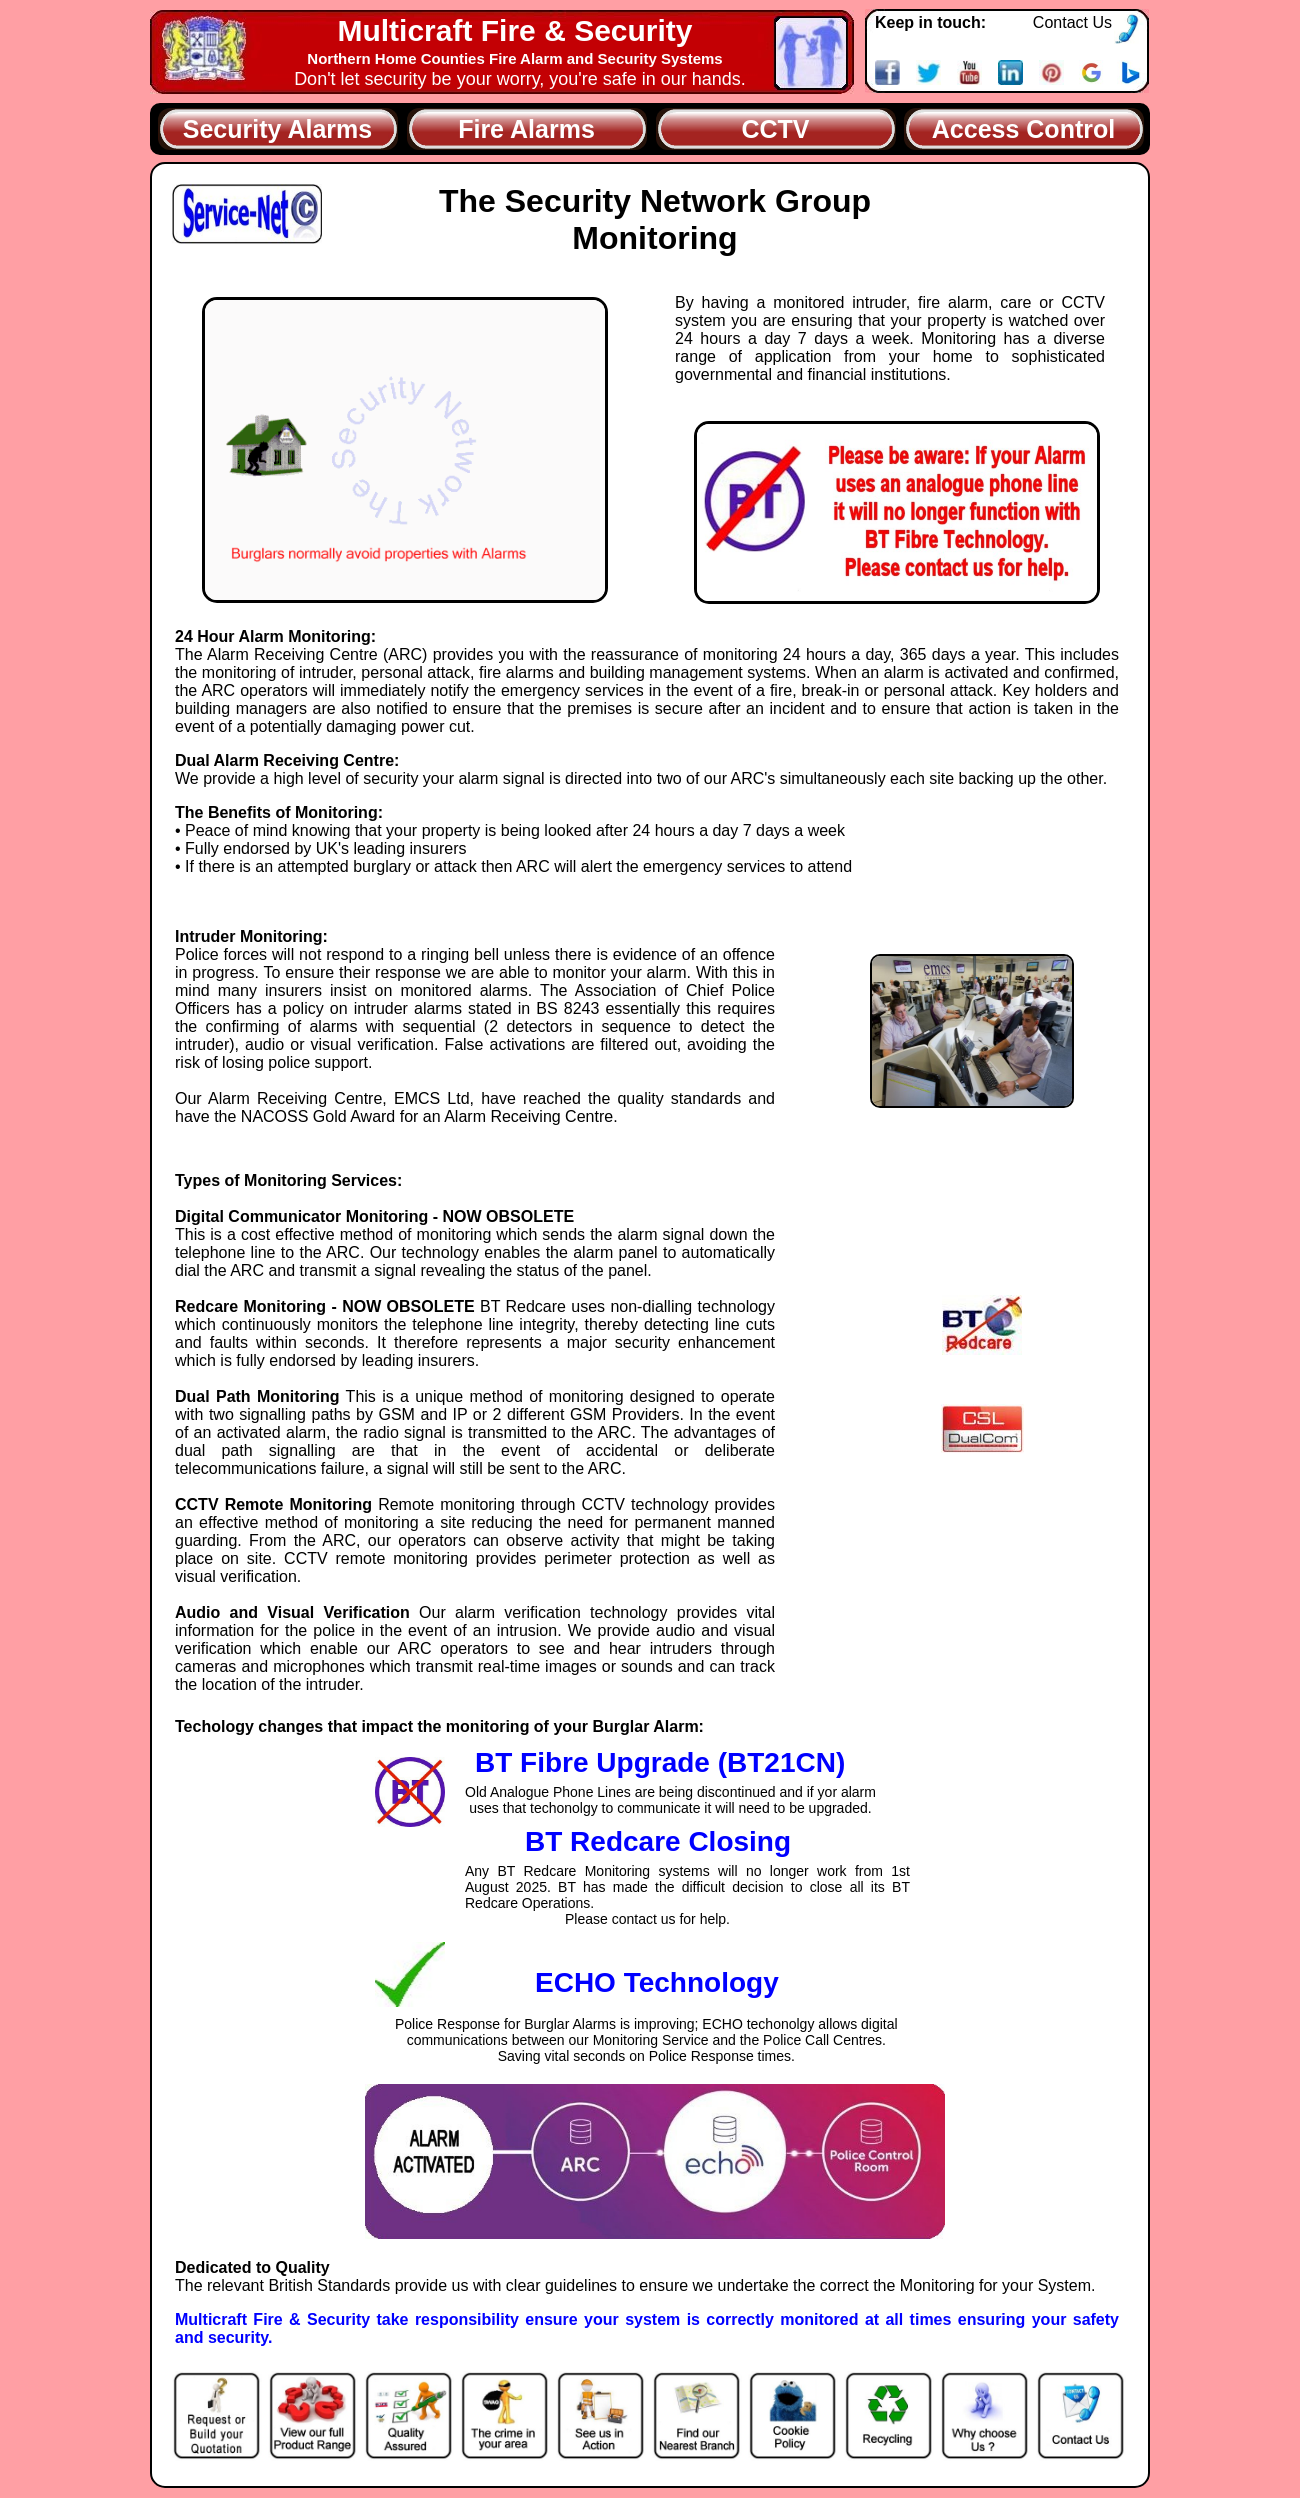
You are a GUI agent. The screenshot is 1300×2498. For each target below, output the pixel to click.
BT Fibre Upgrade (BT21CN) (660, 1762)
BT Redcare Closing (658, 1841)
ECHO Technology (657, 1982)
